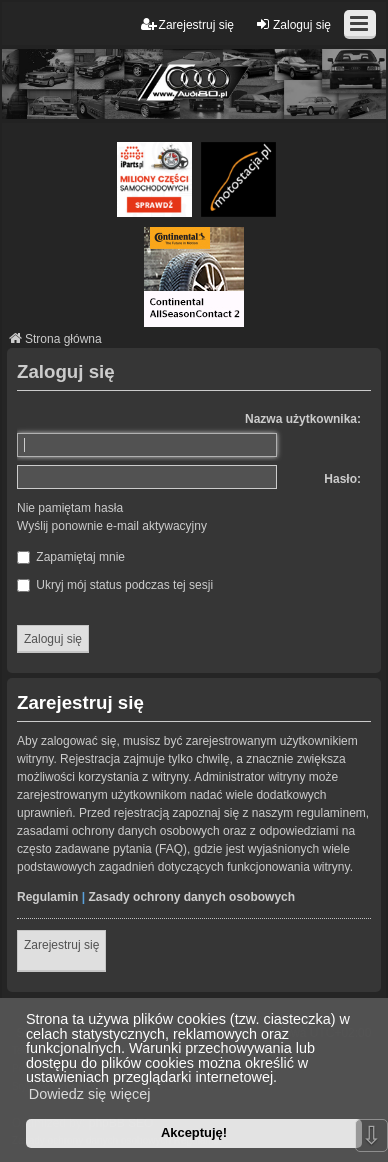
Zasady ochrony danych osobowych (191, 897)
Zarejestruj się (61, 945)
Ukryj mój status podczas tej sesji (115, 585)
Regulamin (47, 897)
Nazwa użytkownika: (303, 419)
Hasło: (342, 479)
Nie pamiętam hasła (70, 508)
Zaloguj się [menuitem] (293, 24)
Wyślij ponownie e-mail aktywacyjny (112, 526)
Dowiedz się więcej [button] (90, 1094)
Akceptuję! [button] (194, 1132)
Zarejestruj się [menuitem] (187, 24)
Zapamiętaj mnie (71, 557)
